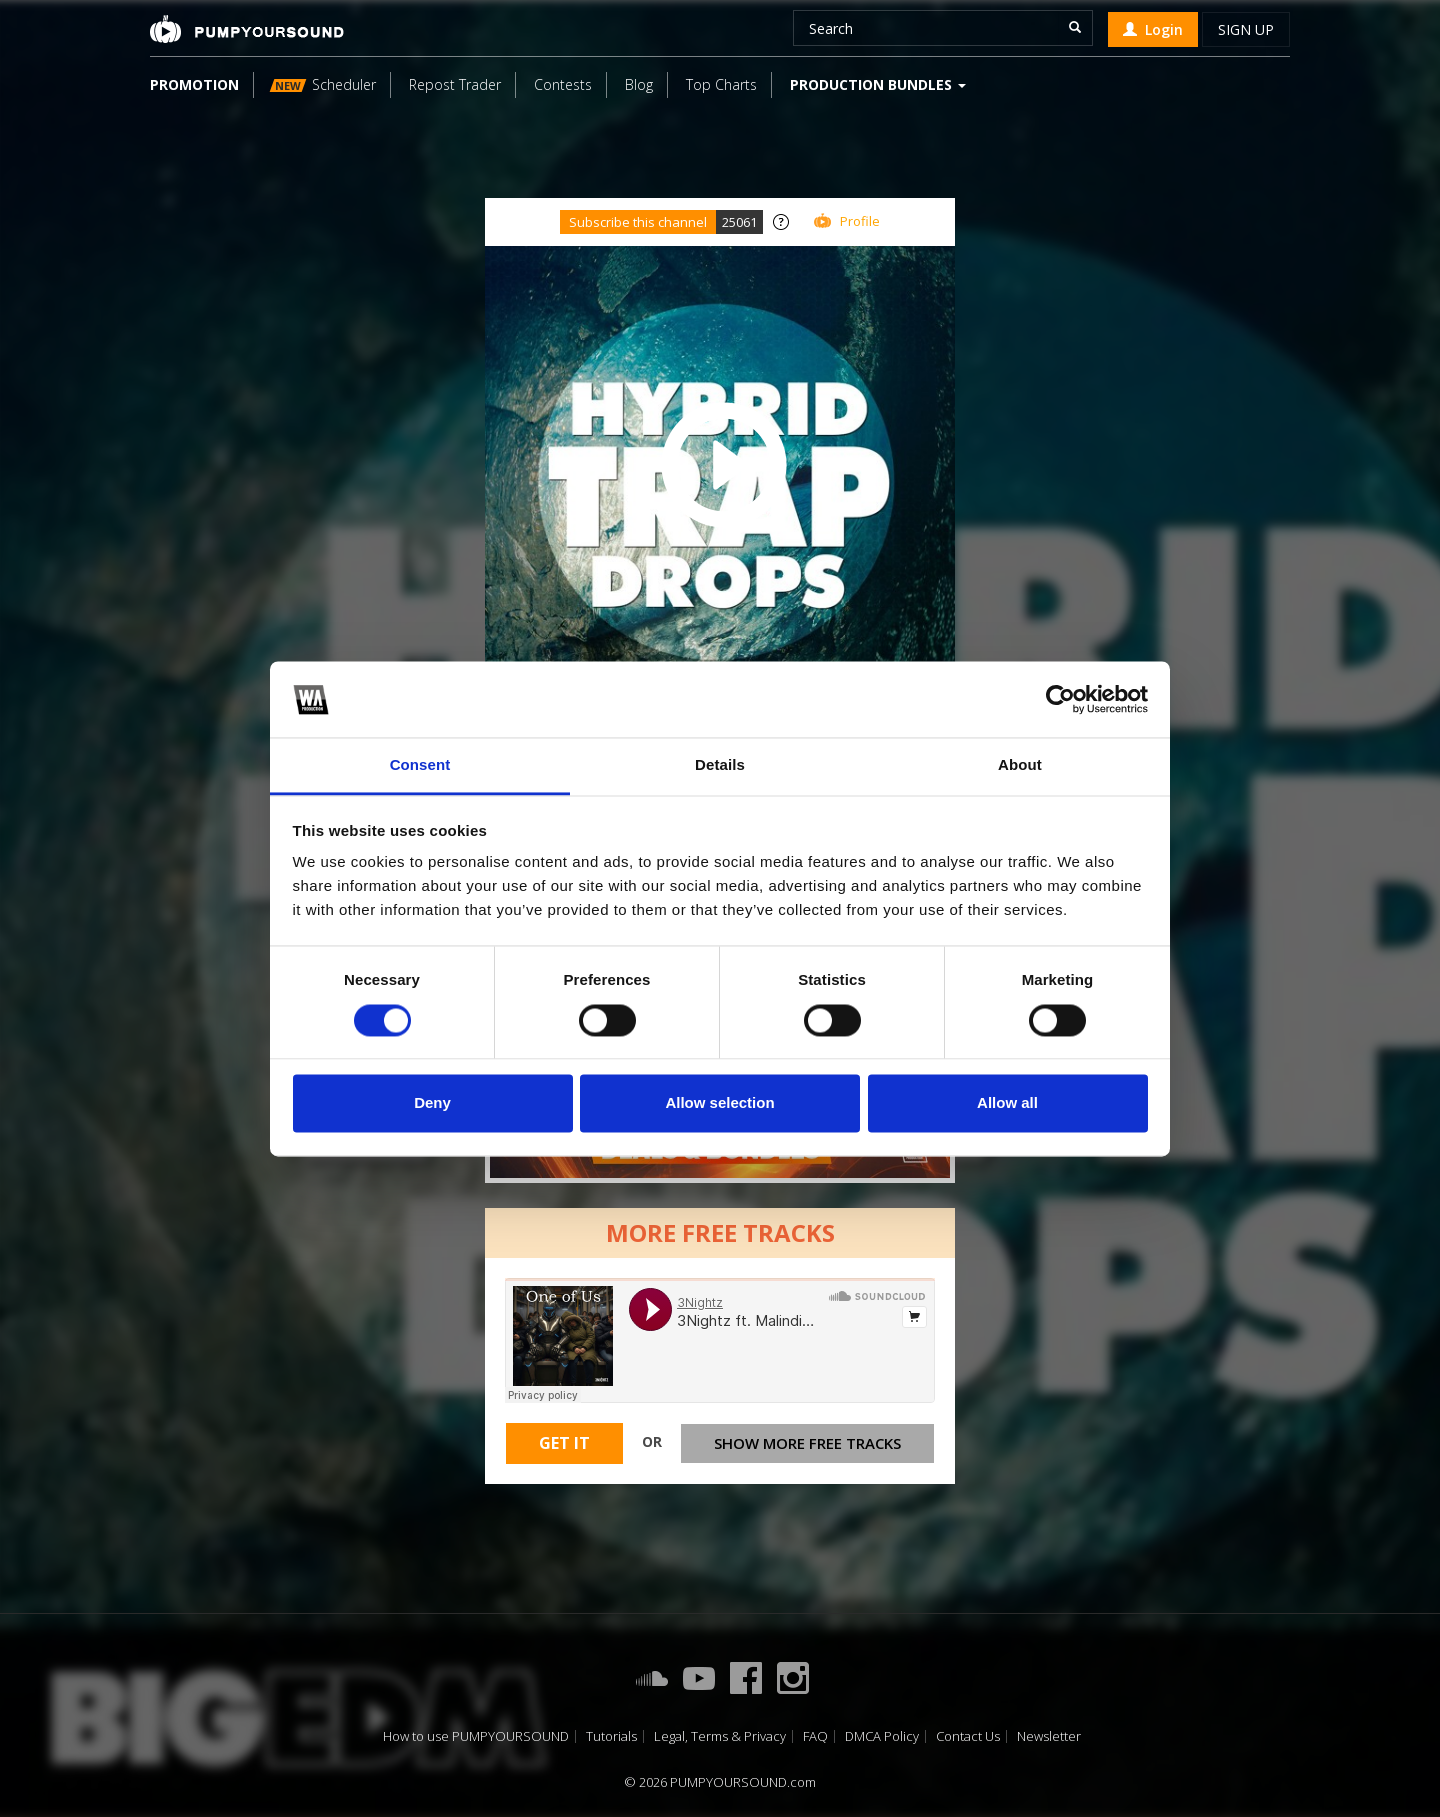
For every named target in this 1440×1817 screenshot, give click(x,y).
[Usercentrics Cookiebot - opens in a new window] (1060, 699)
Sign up (1246, 29)
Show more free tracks (807, 1443)
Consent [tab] (420, 765)
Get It (564, 1443)
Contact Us (968, 1736)
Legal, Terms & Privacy (720, 1736)
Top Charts (721, 84)
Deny (432, 1103)
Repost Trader (455, 84)
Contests (563, 84)
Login (1153, 29)
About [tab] (1020, 765)
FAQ (815, 1736)
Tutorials (611, 1736)
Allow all (1007, 1103)
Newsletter (1049, 1736)
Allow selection (719, 1103)
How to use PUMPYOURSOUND (476, 1736)
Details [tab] (720, 765)
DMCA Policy (882, 1736)
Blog (639, 84)
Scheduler (323, 84)
